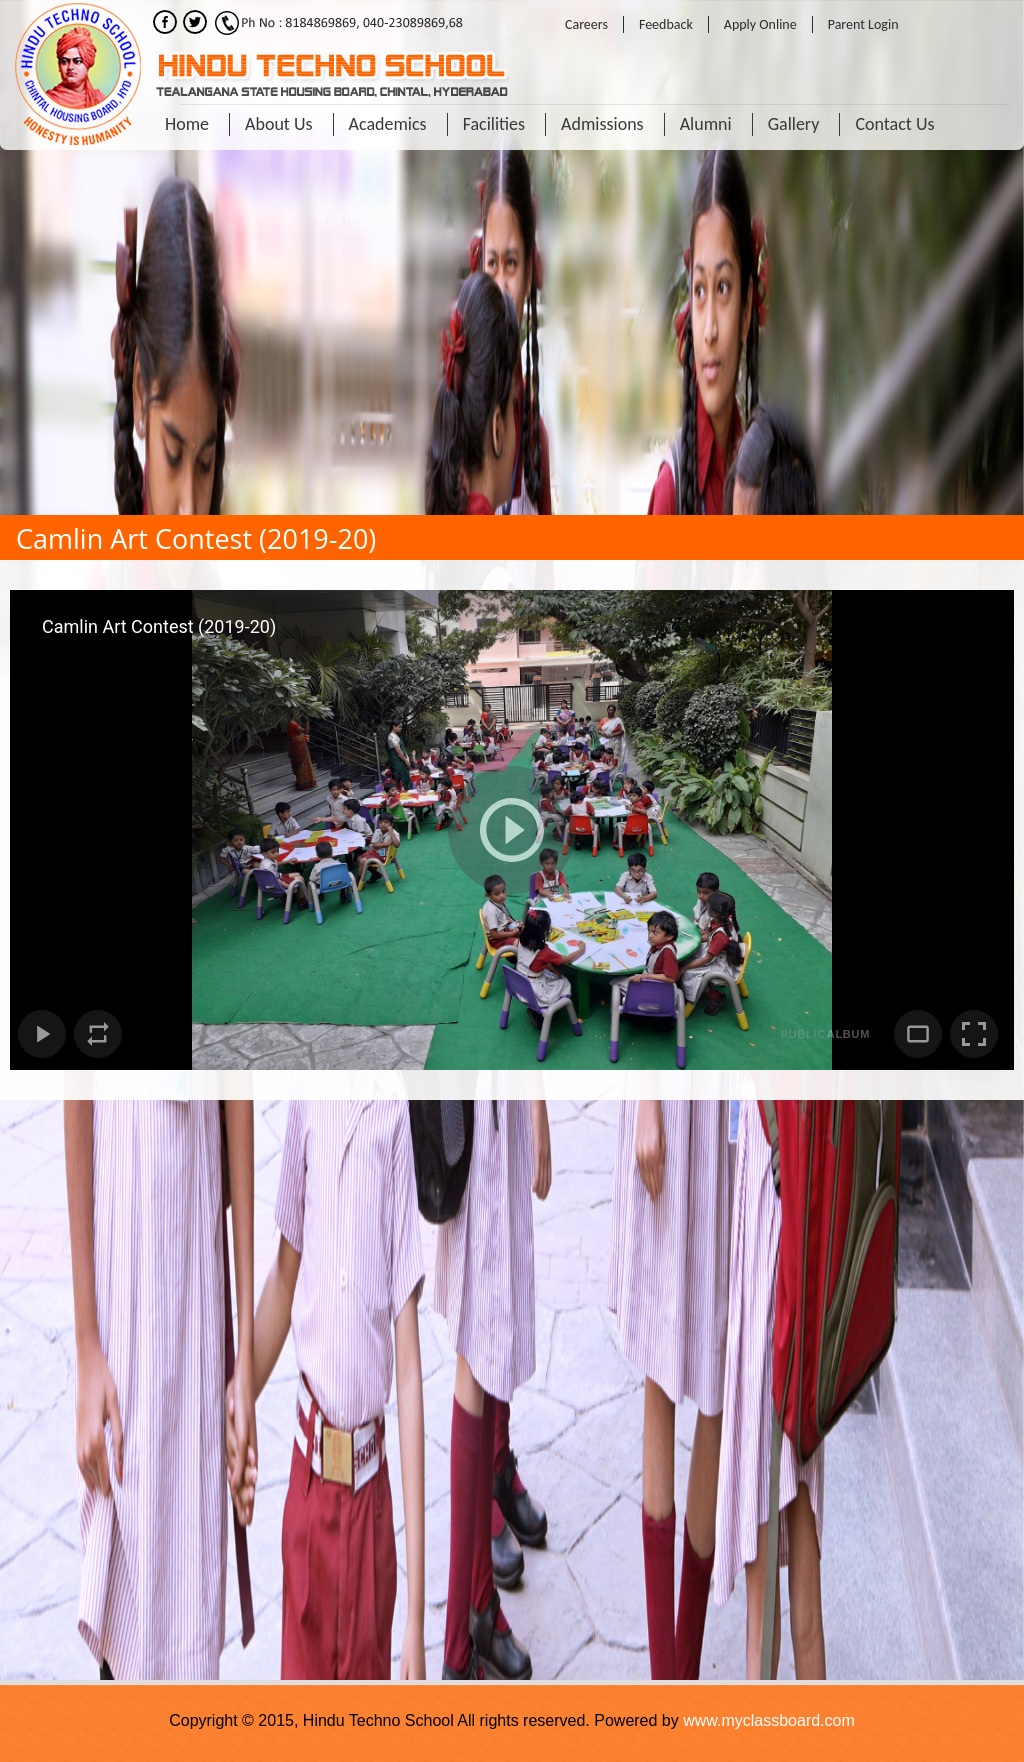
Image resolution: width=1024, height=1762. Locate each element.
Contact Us (894, 124)
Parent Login (863, 24)
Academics (388, 124)
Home (187, 124)
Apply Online (760, 24)
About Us (279, 124)
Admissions (602, 124)
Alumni (706, 124)
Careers (586, 24)
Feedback (666, 24)
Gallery (794, 124)
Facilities (494, 124)
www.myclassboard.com (769, 1720)
